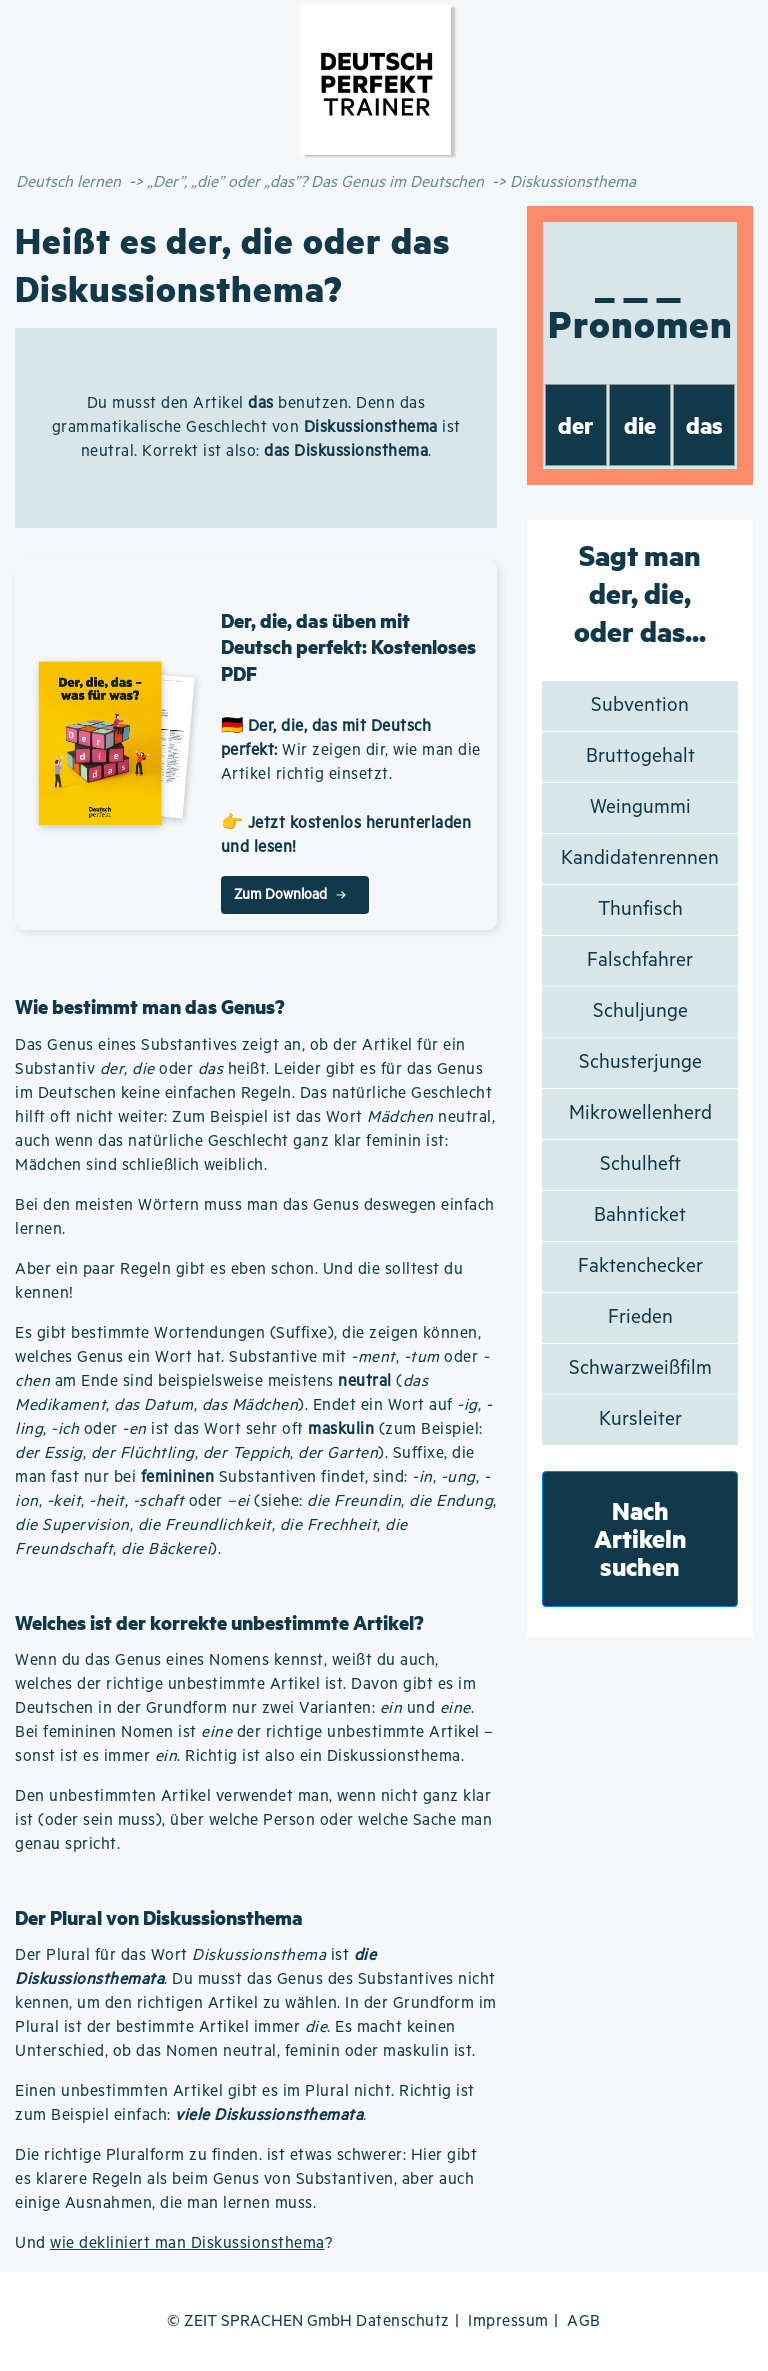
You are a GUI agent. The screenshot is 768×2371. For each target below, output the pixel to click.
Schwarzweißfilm (640, 1368)
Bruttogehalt (640, 756)
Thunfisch (640, 909)
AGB (584, 2321)
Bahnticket (640, 1215)
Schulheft (640, 1164)
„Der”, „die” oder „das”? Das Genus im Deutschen (315, 182)
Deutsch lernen (68, 182)
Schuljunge (640, 1011)
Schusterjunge (640, 1062)
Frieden (640, 1317)
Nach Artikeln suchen (640, 1538)
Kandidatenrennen (640, 858)
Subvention (640, 705)
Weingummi (640, 807)
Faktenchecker (640, 1266)
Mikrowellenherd (640, 1113)
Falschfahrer (640, 960)
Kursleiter (640, 1419)
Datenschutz (403, 2321)
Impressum (508, 2321)
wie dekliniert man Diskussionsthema (187, 2243)
